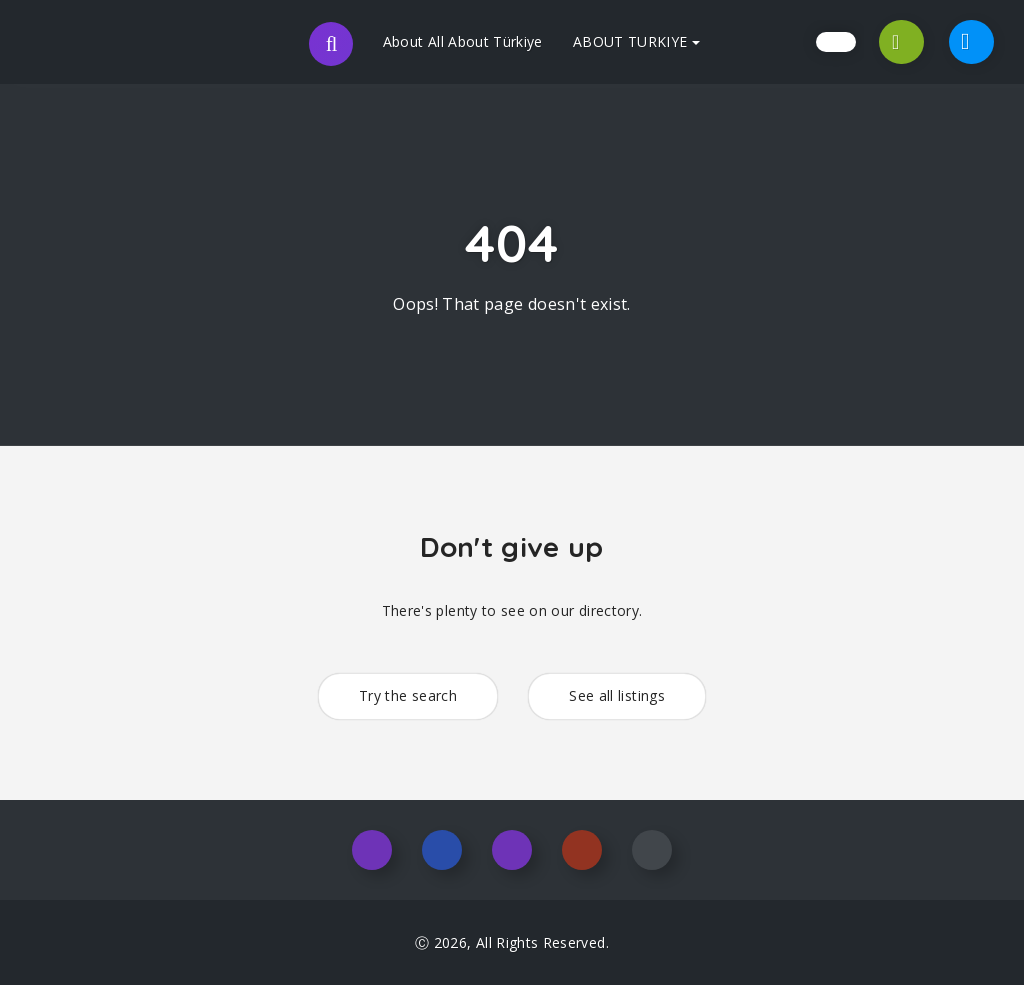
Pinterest (582, 850)
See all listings (617, 695)
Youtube (652, 850)
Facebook (442, 850)
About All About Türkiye (463, 41)
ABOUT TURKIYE (637, 41)
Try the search (408, 695)
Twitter (512, 850)
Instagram (372, 850)
